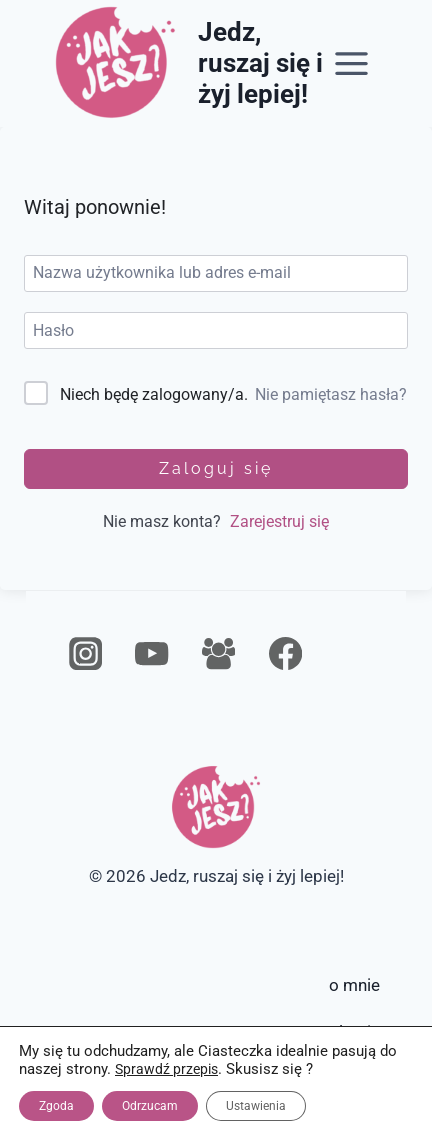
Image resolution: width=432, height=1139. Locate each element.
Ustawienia (256, 1106)
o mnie (354, 985)
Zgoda (56, 1106)
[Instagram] (85, 654)
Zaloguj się (216, 468)
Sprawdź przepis (166, 1069)
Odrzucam (150, 1106)
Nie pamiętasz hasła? (331, 394)
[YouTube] (152, 654)
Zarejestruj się (279, 521)
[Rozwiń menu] (352, 63)
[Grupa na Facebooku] (218, 654)
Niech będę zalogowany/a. (154, 394)
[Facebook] (285, 654)
